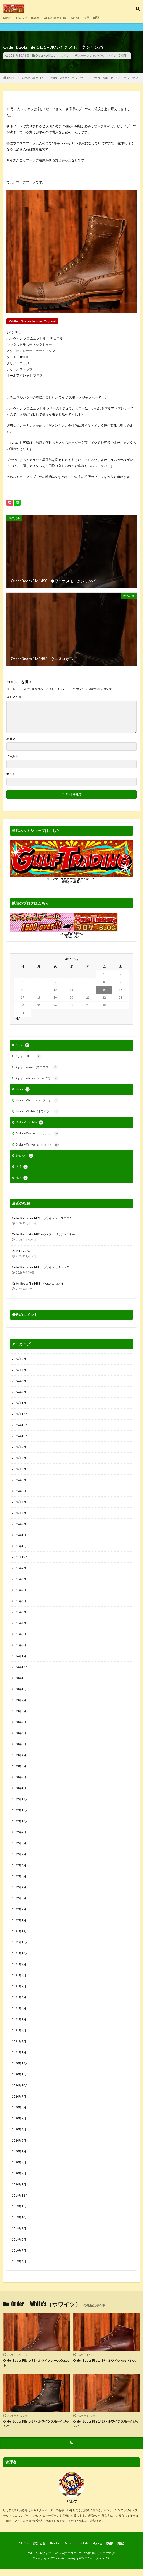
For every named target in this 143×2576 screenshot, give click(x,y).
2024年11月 (20, 1546)
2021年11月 (20, 1942)
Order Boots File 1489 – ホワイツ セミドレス (40, 1267)
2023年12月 (20, 1667)
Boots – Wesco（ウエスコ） (37, 1100)
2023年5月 (19, 1744)
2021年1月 (19, 2052)
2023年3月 (19, 1766)
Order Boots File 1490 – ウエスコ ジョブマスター (43, 1234)
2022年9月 (19, 1832)
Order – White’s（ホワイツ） (37, 1144)
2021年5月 (19, 2008)
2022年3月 (19, 1898)
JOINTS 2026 (21, 1251)
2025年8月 (19, 1458)
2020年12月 (20, 2063)
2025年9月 (19, 1446)
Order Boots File (55, 18)
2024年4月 (19, 1623)
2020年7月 (19, 2118)
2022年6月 (19, 1865)
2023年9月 (19, 1700)
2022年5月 (19, 1876)
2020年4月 (19, 2151)
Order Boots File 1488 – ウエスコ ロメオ (38, 1283)
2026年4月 (19, 1370)
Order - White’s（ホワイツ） (53, 55)
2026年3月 (19, 1381)
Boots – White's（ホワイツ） (37, 1111)
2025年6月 (19, 1480)
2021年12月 (20, 1931)
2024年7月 (19, 1590)
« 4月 (17, 1018)
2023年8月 (19, 1711)
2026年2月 (19, 1392)
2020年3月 (19, 2162)
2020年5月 (19, 2140)
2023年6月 (19, 1733)
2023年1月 (19, 1788)
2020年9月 (19, 2096)
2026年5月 (19, 1358)
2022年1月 (19, 1920)
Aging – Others (28, 1056)
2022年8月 (19, 1843)
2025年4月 (19, 1502)
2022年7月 (19, 1854)
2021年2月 (19, 2041)
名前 (11, 738)
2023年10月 (20, 1689)
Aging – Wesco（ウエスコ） (37, 1067)
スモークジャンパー (90, 55)
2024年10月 (20, 1557)
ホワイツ (110, 55)
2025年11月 (20, 1425)
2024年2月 (19, 1645)
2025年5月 (19, 1491)
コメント (13, 696)
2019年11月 (20, 2206)
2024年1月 (19, 1656)
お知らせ (21, 18)
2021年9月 (19, 1964)
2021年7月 (19, 1986)
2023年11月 (20, 1678)
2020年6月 (19, 2129)
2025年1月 (19, 1535)
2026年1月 (19, 1402)
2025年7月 (19, 1469)
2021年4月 (19, 2019)
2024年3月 (19, 1634)
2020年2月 (19, 2173)
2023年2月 (19, 1777)
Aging (75, 18)
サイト (10, 774)
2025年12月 (20, 1414)
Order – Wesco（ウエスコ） (37, 1133)
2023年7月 (19, 1722)
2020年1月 (19, 2184)
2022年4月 (19, 1887)
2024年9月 (19, 1568)
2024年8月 (19, 1579)
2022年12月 (20, 1799)
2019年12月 (20, 2195)
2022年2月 (19, 1909)
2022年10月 (20, 1821)
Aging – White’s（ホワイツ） (37, 1078)
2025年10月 (20, 1436)
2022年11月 (20, 1810)
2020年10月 (20, 2085)
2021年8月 (19, 1975)
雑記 (96, 18)
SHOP (7, 18)
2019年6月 (19, 2261)
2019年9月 (19, 2228)
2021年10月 (20, 1953)
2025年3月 (19, 1513)
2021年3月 (19, 2030)
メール (12, 756)
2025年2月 (19, 1524)
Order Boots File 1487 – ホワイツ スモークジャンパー (36, 2424)
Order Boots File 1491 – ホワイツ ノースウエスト (43, 1218)
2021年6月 (19, 1997)
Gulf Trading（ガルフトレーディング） (84, 2558)
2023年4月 (19, 1755)
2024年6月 (19, 1601)
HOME (11, 78)
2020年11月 (20, 2074)
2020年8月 (19, 2107)
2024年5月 (19, 1612)
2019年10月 (20, 2217)
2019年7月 (19, 2250)
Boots (35, 18)
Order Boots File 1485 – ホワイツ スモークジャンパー (106, 2424)
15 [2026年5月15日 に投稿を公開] (104, 989)
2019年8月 (19, 2239)
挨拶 (86, 18)
